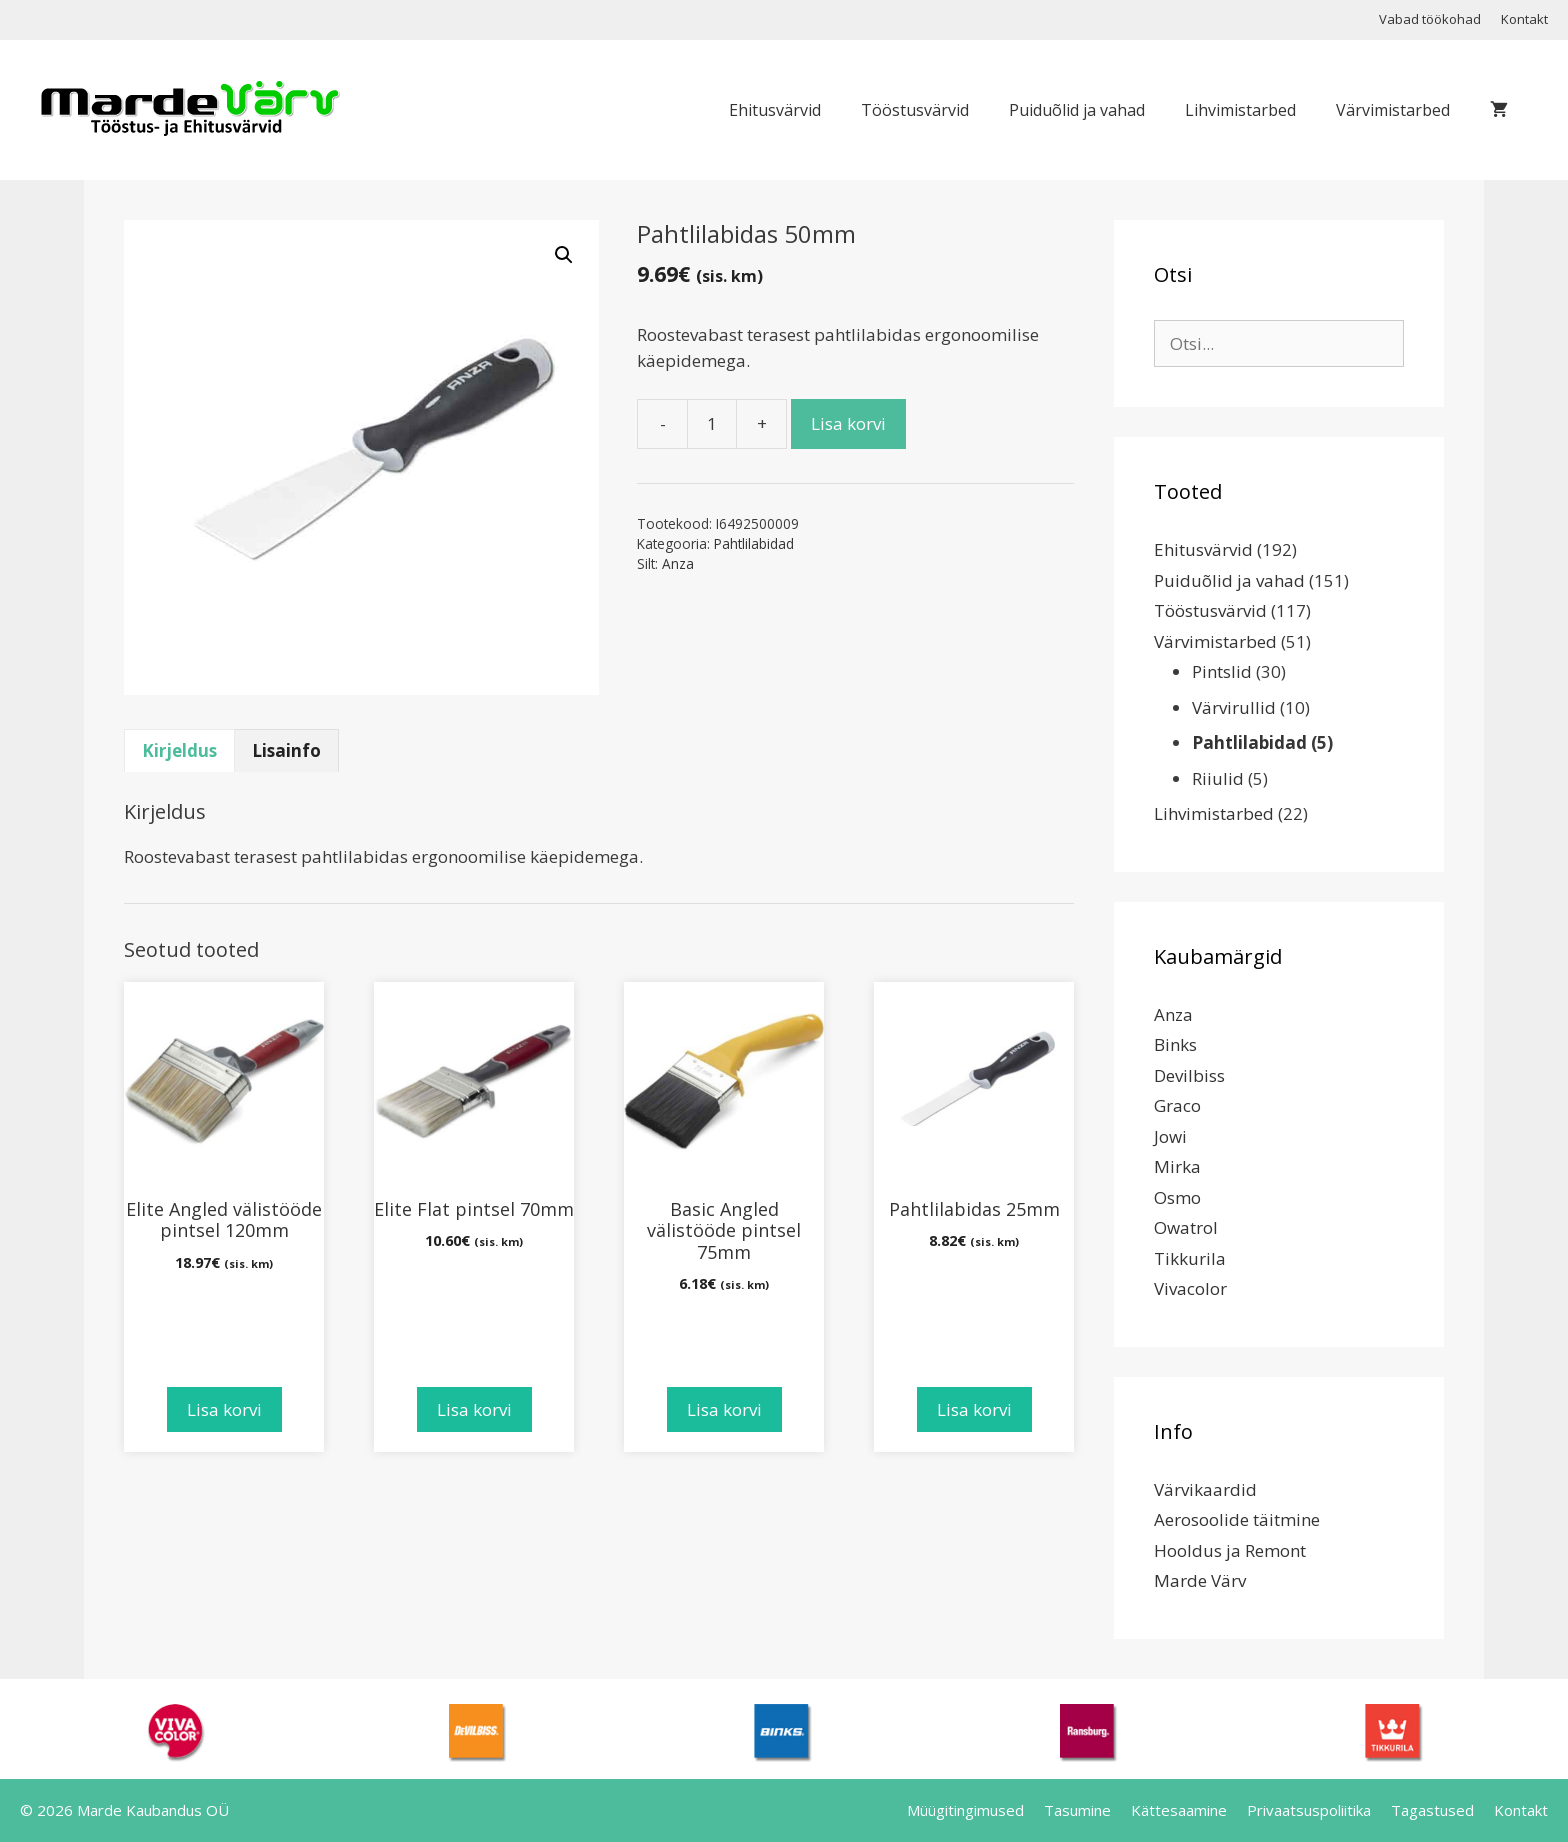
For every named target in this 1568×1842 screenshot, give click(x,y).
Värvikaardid (1205, 1489)
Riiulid (1218, 778)
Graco (1177, 1105)
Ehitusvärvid (775, 110)
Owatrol (1186, 1227)
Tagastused (1432, 1810)
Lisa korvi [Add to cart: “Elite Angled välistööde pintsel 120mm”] (224, 1409)
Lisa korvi (848, 423)
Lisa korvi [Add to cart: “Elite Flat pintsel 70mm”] (474, 1409)
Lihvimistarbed (1240, 110)
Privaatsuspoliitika (1309, 1810)
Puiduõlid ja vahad (1077, 110)
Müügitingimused (965, 1810)
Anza (678, 563)
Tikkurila (1190, 1258)
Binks (1175, 1044)
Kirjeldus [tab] (179, 750)
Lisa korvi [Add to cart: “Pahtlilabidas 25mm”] (974, 1409)
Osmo (1177, 1197)
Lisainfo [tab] (286, 750)
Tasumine (1077, 1810)
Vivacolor (1190, 1288)
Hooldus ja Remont (1230, 1550)
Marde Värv (1200, 1580)
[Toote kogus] (712, 424)
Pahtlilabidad (754, 543)
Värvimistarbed (1393, 110)
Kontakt (1524, 19)
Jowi (1170, 1136)
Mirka (1177, 1166)
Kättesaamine (1179, 1810)
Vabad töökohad (1430, 19)
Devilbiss (1189, 1075)
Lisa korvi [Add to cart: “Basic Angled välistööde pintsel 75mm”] (724, 1409)
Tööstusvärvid (915, 110)
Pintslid (1222, 671)
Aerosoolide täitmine (1237, 1519)
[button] (564, 255)
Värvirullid (1234, 707)
